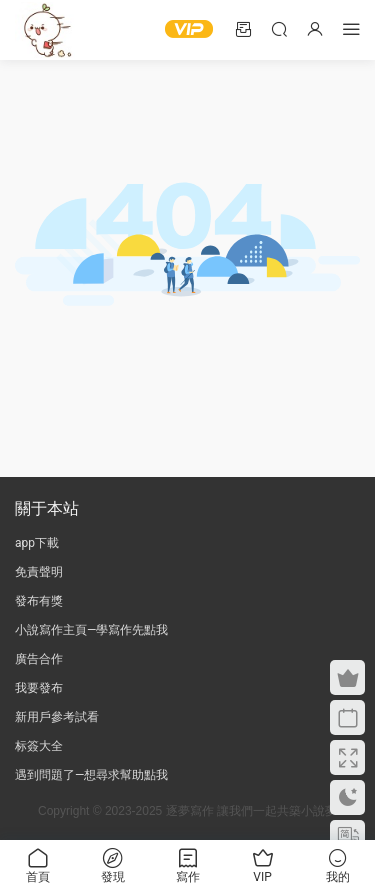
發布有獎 (39, 601)
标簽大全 (39, 746)
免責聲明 (39, 572)
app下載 (37, 543)
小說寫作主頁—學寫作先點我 (91, 630)
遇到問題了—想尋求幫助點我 (91, 775)
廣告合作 (39, 659)
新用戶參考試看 (57, 717)
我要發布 (39, 688)
